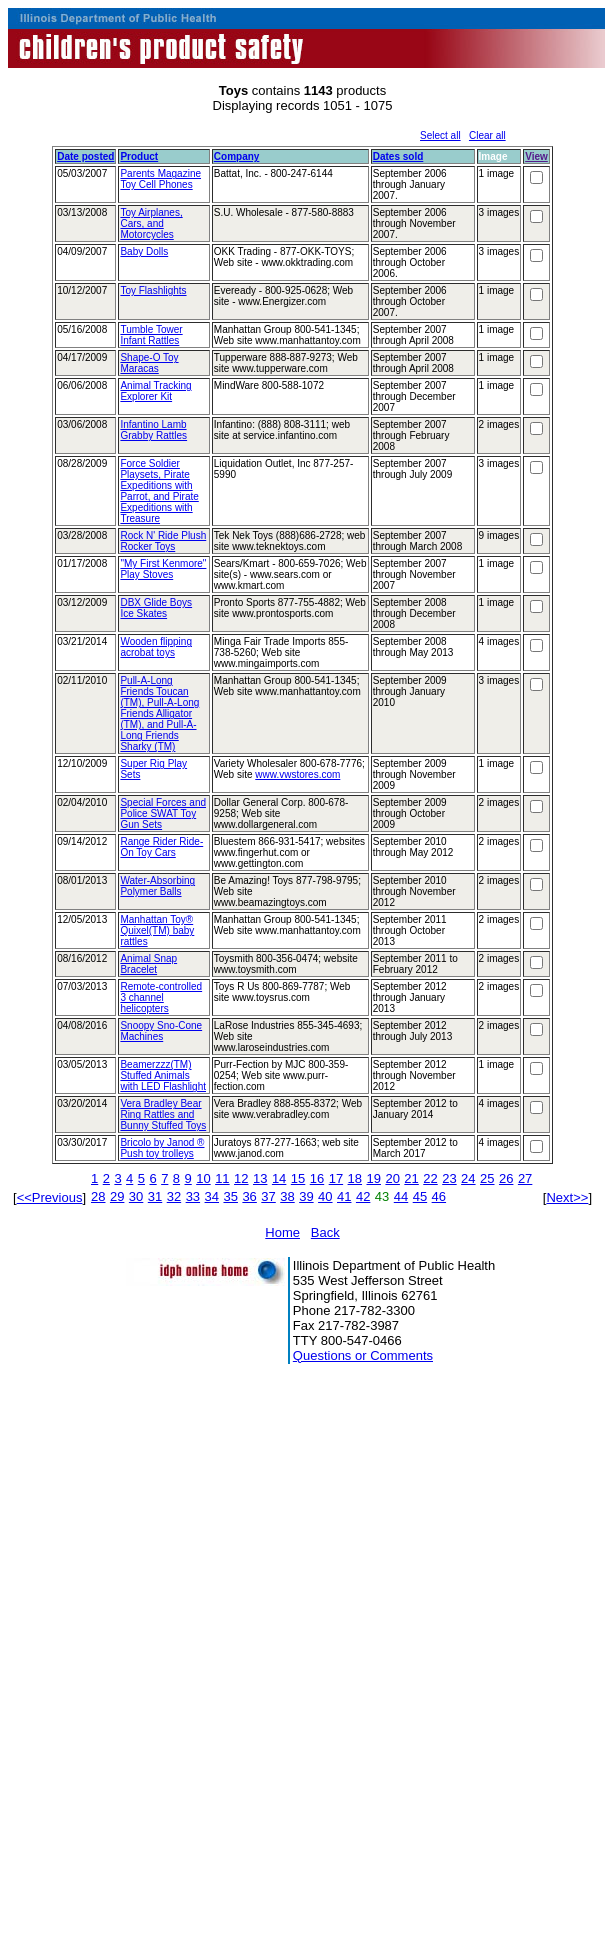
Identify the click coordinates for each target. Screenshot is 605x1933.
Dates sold (398, 156)
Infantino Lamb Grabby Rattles (153, 430)
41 (344, 1196)
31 (155, 1196)
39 (306, 1196)
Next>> (567, 1197)
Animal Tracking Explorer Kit (155, 391)
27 (525, 1178)
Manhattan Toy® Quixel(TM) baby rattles (157, 930)
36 (249, 1196)
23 (449, 1178)
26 (506, 1178)
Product (139, 156)
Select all (440, 135)
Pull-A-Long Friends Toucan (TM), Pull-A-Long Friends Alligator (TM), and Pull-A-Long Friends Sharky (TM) (159, 713)
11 (222, 1178)
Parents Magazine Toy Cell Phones (160, 179)
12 (241, 1178)
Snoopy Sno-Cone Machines (161, 1031)
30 (136, 1196)
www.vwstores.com (297, 774)
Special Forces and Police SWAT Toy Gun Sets (163, 813)
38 (287, 1196)
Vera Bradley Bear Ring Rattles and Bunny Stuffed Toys (163, 1114)
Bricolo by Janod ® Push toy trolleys (162, 1148)
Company (237, 156)
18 (355, 1178)
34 (212, 1196)
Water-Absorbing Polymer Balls (157, 886)
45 (420, 1196)
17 (336, 1178)
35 (230, 1196)
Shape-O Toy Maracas (149, 363)
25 (487, 1178)
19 (374, 1178)
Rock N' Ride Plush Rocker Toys (163, 541)
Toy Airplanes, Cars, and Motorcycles (151, 223)
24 (468, 1178)
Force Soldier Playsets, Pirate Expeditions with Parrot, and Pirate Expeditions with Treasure (159, 491)
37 (268, 1196)
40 (325, 1196)
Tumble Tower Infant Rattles (151, 335)
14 (279, 1178)
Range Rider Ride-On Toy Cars (161, 847)
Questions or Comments (363, 1355)
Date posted (85, 156)
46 (439, 1196)
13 (260, 1178)
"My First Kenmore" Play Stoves (163, 569)
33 (193, 1196)
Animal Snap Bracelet (148, 964)
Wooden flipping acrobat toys (156, 647)
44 (401, 1196)
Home (282, 1232)
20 (392, 1178)
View (536, 156)
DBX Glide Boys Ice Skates (156, 608)
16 (317, 1178)
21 (411, 1178)
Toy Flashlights (153, 290)
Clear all (487, 135)
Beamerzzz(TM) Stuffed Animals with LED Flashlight (163, 1075)
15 (298, 1178)
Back (325, 1232)
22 (430, 1178)
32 (174, 1196)
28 (98, 1196)
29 (117, 1196)
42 (363, 1196)
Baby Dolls (144, 251)
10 (203, 1178)
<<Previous (50, 1197)
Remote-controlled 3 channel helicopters (161, 997)
